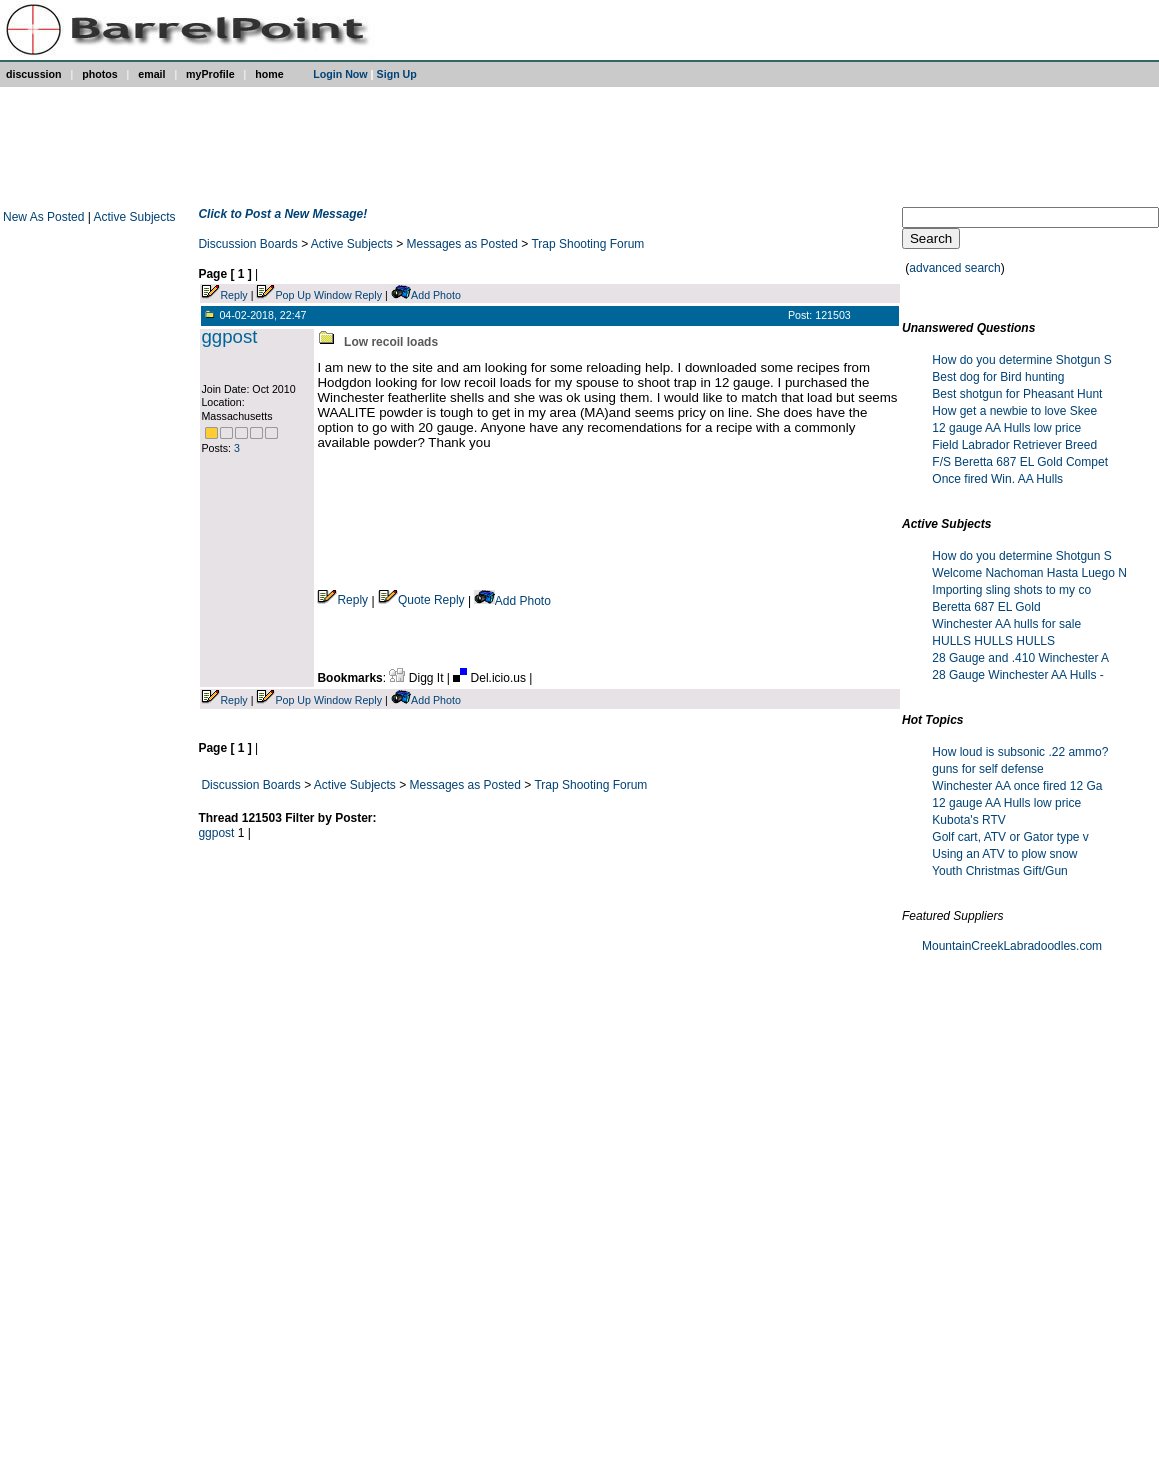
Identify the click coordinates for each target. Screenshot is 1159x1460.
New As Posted (45, 217)
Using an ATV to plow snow (1004, 854)
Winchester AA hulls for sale (1006, 624)
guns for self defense (987, 769)
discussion (34, 74)
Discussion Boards (247, 244)
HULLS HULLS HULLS (993, 641)
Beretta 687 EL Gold (986, 607)
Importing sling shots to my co (1011, 590)
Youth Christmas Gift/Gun (1000, 871)
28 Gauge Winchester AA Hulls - (1017, 675)
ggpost (229, 336)
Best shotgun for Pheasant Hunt (1017, 394)
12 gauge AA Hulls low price (1006, 428)
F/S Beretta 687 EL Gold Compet (1020, 462)
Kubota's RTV (968, 820)
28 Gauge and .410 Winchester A (1020, 658)
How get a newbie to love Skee (1014, 411)
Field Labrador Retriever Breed (1014, 445)
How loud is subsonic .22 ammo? (1020, 752)
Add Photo (436, 295)
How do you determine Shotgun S (1021, 360)
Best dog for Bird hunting (998, 377)
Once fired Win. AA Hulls (997, 479)
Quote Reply (421, 600)
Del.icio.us (491, 678)
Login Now (340, 74)
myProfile (210, 74)
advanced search (954, 268)
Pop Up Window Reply (328, 295)
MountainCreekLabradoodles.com (1012, 946)
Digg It (417, 678)
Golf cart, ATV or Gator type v (1010, 837)
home (269, 74)
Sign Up (397, 74)
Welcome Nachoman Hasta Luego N (1029, 573)
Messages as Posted (462, 244)
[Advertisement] (575, 147)
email (151, 74)
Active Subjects (135, 217)
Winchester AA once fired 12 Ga (1017, 786)
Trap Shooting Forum (587, 244)
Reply (233, 295)
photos (100, 74)
